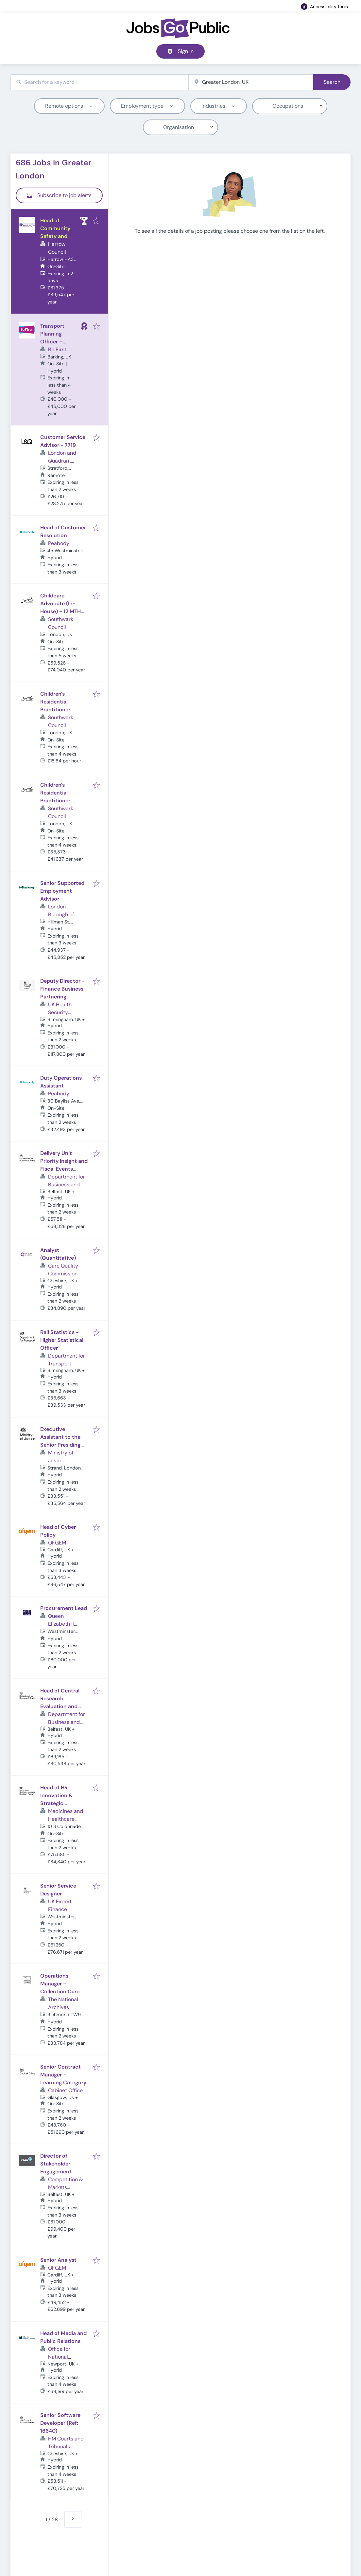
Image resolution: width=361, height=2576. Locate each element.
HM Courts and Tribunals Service (66, 2446)
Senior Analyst (58, 2259)
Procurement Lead (63, 1608)
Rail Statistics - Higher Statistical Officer (61, 1340)
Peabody (58, 543)
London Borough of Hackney (61, 914)
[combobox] (99, 82)
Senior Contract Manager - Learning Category (63, 2074)
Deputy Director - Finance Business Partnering (62, 988)
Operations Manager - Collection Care (59, 1983)
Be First (57, 349)
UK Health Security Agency (60, 1012)
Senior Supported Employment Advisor (62, 891)
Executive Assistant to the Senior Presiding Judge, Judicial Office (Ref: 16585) (63, 1445)
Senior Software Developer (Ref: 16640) (60, 2423)
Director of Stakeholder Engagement (56, 2163)
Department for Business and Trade (66, 1184)
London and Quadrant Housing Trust (64, 460)
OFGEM (57, 1542)
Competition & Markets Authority (65, 2187)
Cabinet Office (65, 2090)
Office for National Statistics (59, 2357)
